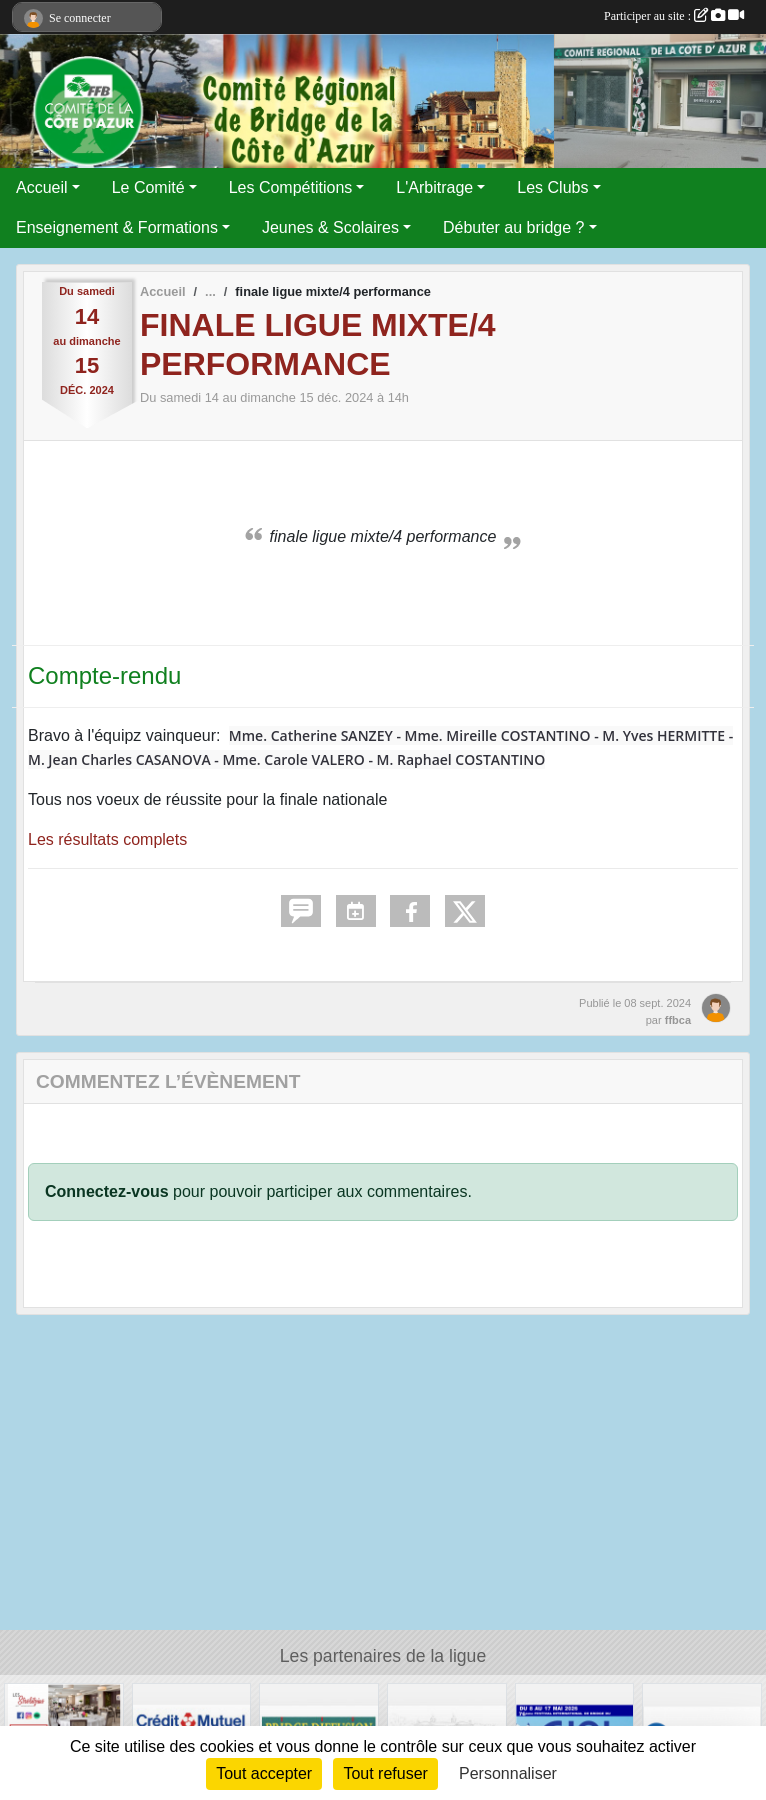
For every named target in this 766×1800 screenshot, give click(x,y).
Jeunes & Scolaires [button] (330, 227)
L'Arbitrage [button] (434, 187)
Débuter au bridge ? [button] (513, 227)
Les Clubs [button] (552, 187)
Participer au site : (674, 16)
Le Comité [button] (148, 187)
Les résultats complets (107, 839)
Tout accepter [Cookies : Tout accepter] (264, 1773)
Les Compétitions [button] (291, 187)
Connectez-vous (107, 1191)
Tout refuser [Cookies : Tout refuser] (385, 1773)
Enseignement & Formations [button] (117, 227)
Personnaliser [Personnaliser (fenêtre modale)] (508, 1773)
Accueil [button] (42, 187)
